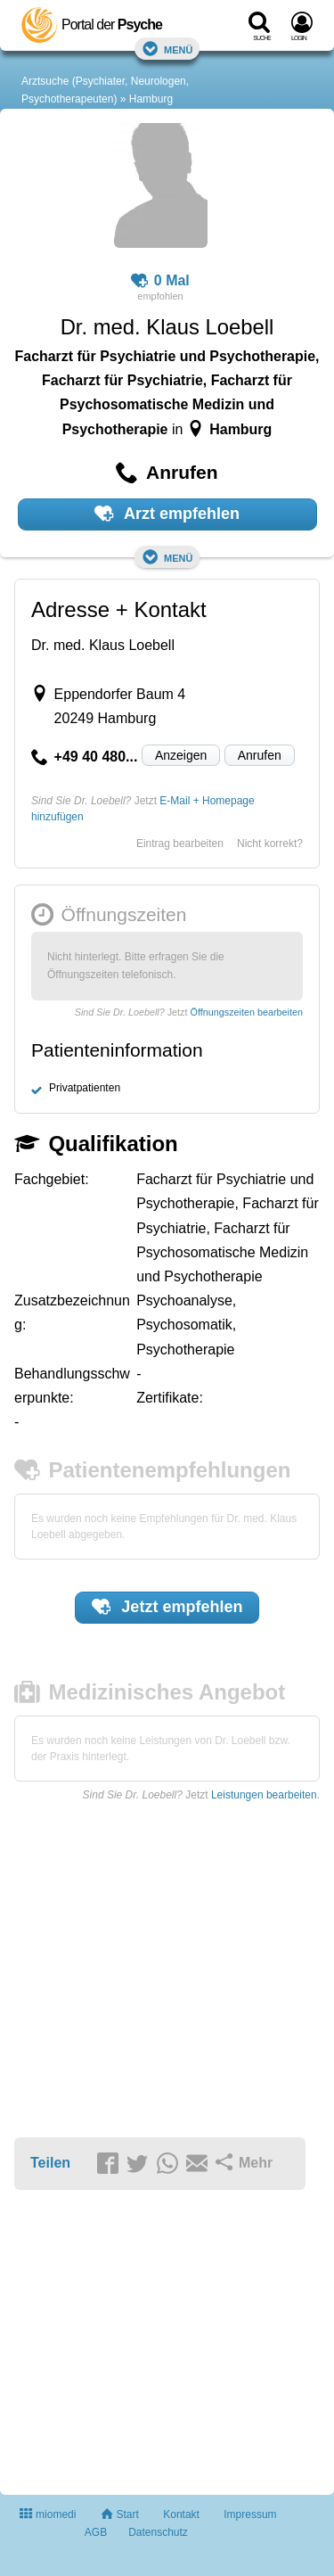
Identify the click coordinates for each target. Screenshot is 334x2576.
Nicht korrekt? (270, 843)
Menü (167, 48)
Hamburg (151, 99)
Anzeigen (181, 755)
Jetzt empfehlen (167, 1607)
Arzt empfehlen (167, 513)
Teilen (50, 2162)
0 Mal (160, 281)
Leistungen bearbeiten (264, 1795)
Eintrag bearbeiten (180, 843)
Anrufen (259, 755)
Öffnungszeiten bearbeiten (247, 1012)
